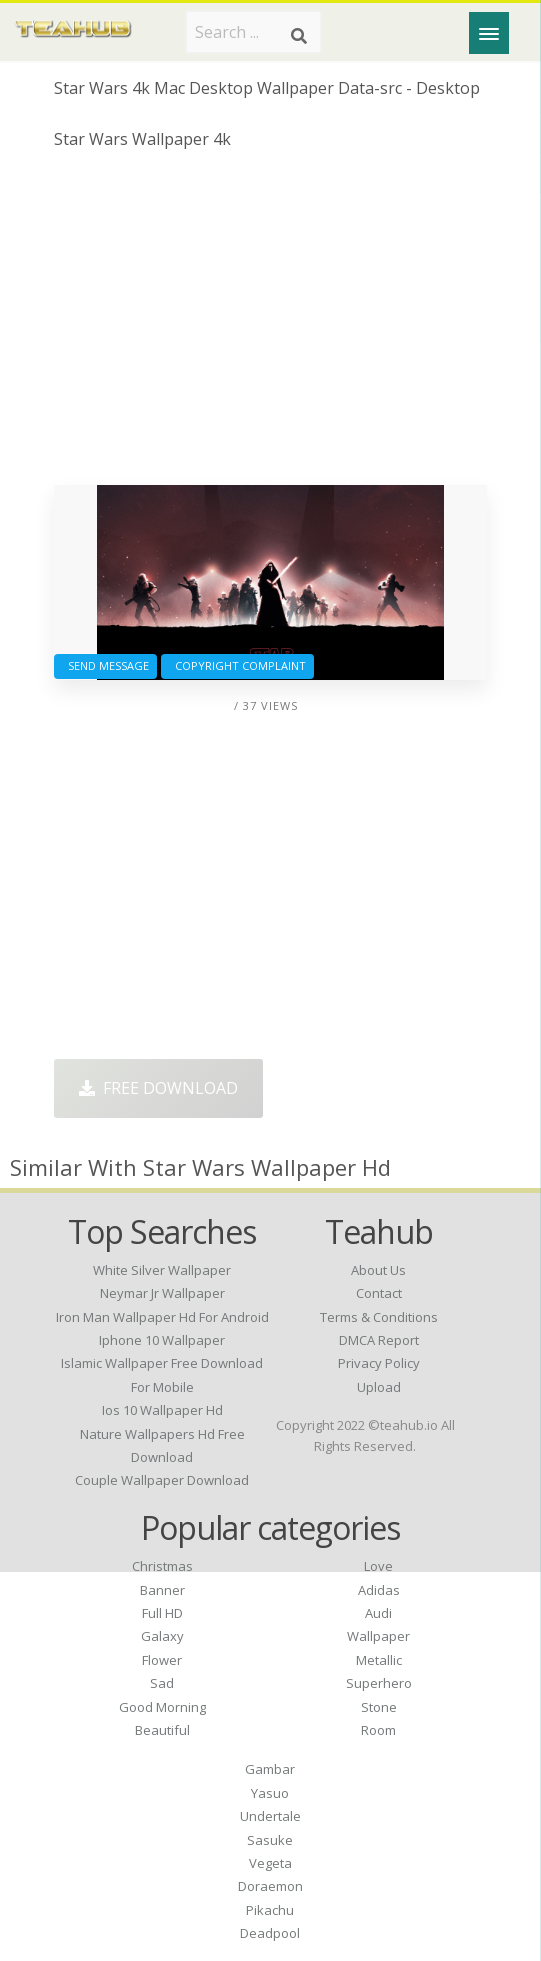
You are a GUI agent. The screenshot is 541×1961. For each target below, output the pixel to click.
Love (378, 1566)
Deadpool (270, 1933)
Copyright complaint (237, 665)
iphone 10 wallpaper (162, 1340)
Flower (162, 1660)
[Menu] (489, 33)
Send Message (105, 665)
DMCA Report (379, 1340)
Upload (379, 1387)
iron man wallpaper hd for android (162, 1317)
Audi (378, 1613)
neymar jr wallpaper (162, 1293)
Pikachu (270, 1910)
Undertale (270, 1816)
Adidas (379, 1590)
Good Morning (162, 1707)
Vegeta (270, 1863)
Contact (379, 1293)
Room (378, 1730)
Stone (379, 1707)
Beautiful (162, 1730)
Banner (162, 1590)
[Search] (299, 36)
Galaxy (162, 1636)
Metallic (379, 1660)
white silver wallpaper (162, 1270)
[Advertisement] (270, 325)
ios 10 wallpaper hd (162, 1410)
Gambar (270, 1769)
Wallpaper (378, 1636)
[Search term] (253, 32)
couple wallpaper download (162, 1480)
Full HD (162, 1613)
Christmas (162, 1566)
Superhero (379, 1683)
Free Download (158, 1088)
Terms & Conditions (379, 1317)
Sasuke (270, 1840)
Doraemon (270, 1886)
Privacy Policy (379, 1363)
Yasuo (270, 1793)
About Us (378, 1270)
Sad (162, 1683)
